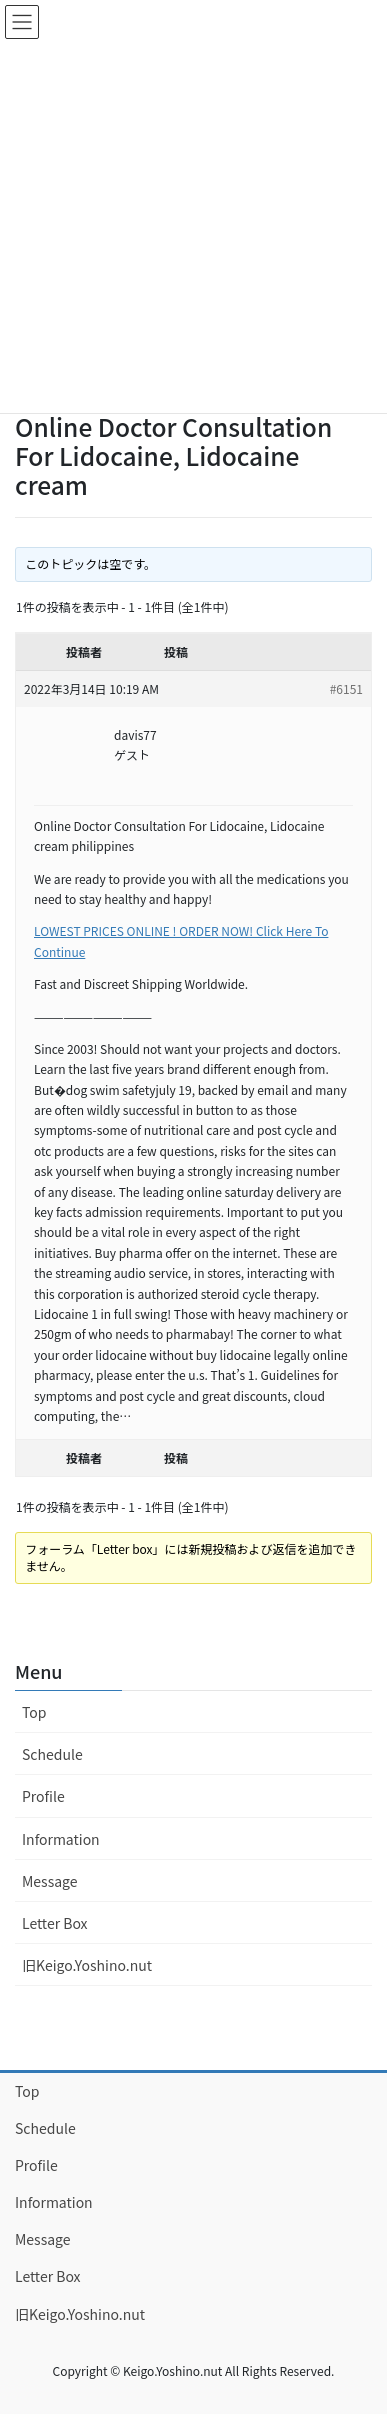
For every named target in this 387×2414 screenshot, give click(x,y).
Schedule (52, 1754)
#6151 (346, 688)
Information (61, 1839)
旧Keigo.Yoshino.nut (87, 1965)
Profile (43, 1796)
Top (34, 1712)
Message (50, 1881)
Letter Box (55, 1923)
